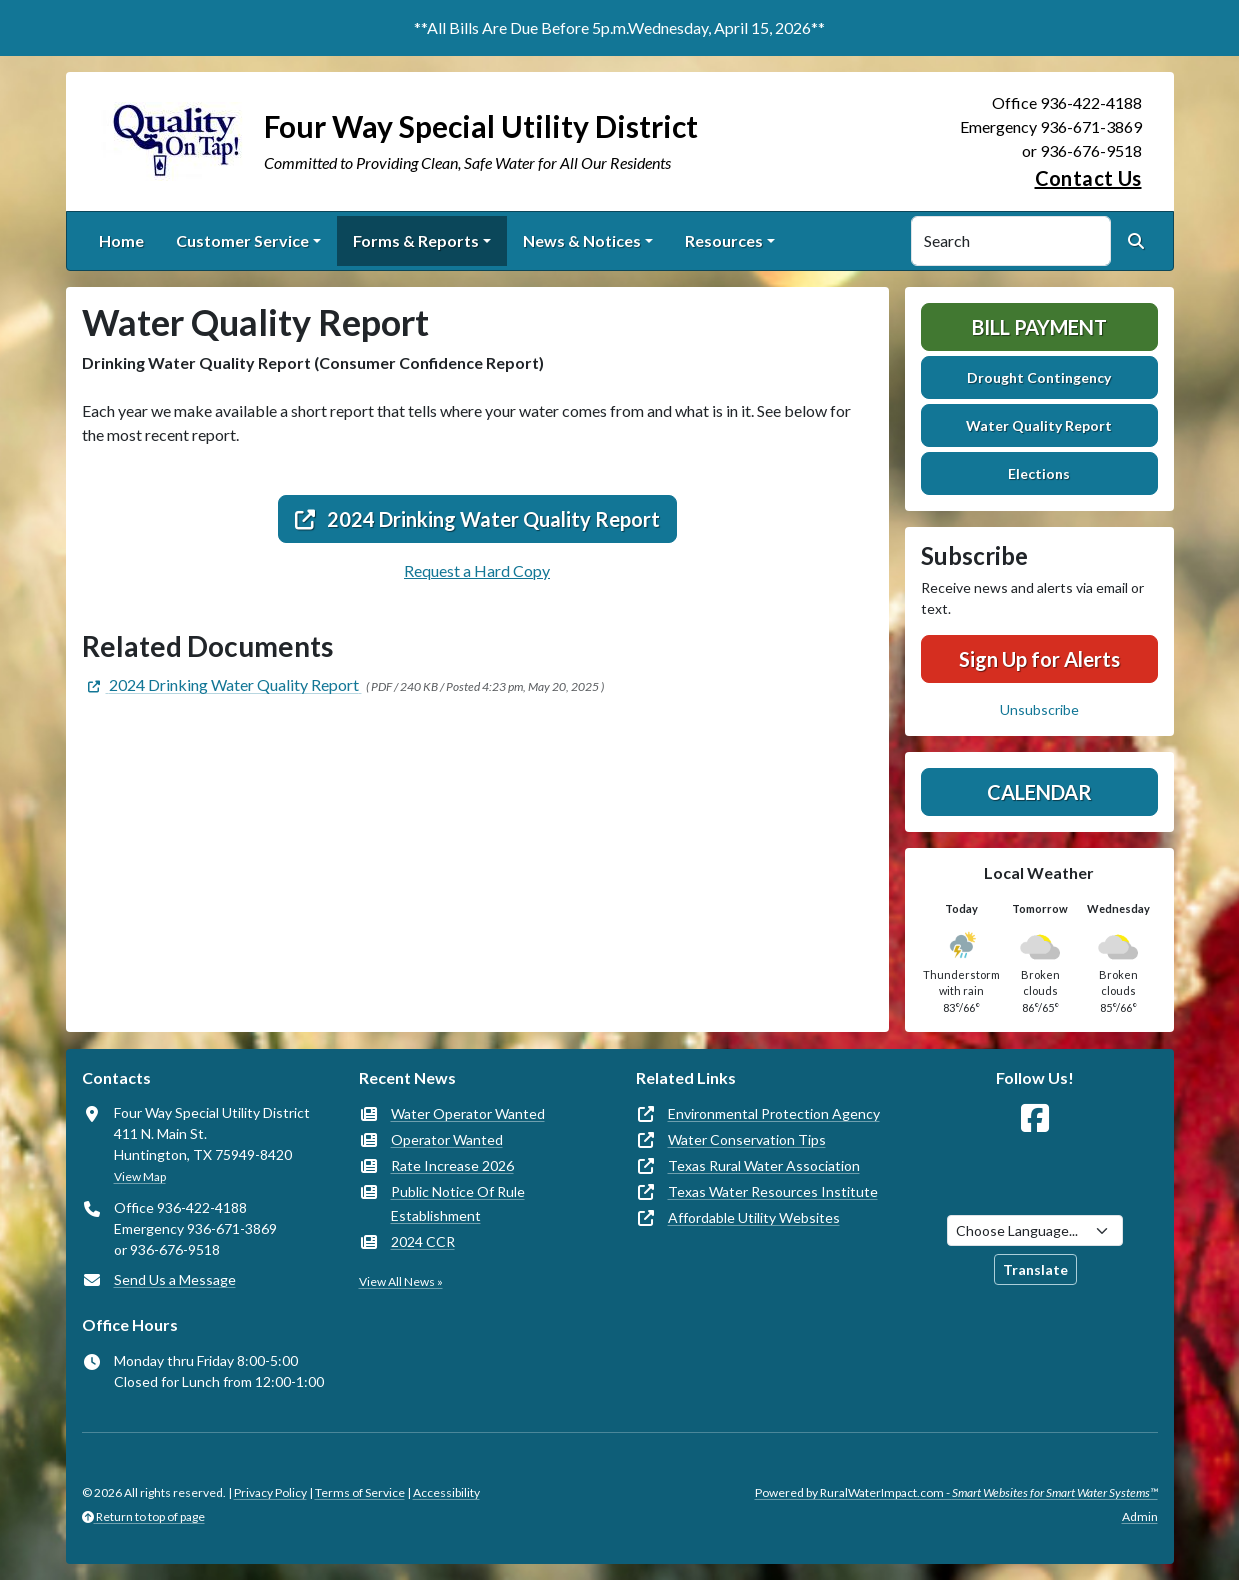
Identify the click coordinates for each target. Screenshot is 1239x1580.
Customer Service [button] (242, 240)
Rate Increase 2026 (452, 1165)
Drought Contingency (1039, 377)
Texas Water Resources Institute (773, 1191)
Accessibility (446, 1492)
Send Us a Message (175, 1279)
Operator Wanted (447, 1139)
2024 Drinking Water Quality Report (477, 519)
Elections (1039, 473)
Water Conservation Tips (747, 1139)
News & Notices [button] (582, 240)
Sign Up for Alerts (1039, 659)
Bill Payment (1039, 327)
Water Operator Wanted (468, 1113)
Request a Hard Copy (477, 570)
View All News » (401, 1281)
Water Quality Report (1039, 425)
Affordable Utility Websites (754, 1217)
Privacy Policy (270, 1492)
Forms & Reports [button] (416, 240)
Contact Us (1088, 178)
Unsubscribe (1039, 709)
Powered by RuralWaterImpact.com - (956, 1492)
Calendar (1039, 792)
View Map (140, 1176)
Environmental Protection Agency (774, 1113)
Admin (1140, 1516)
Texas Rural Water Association (764, 1165)
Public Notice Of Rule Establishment (458, 1203)
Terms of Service (360, 1492)
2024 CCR (423, 1241)
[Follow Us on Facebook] (1035, 1118)
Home (121, 240)
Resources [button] (724, 240)
